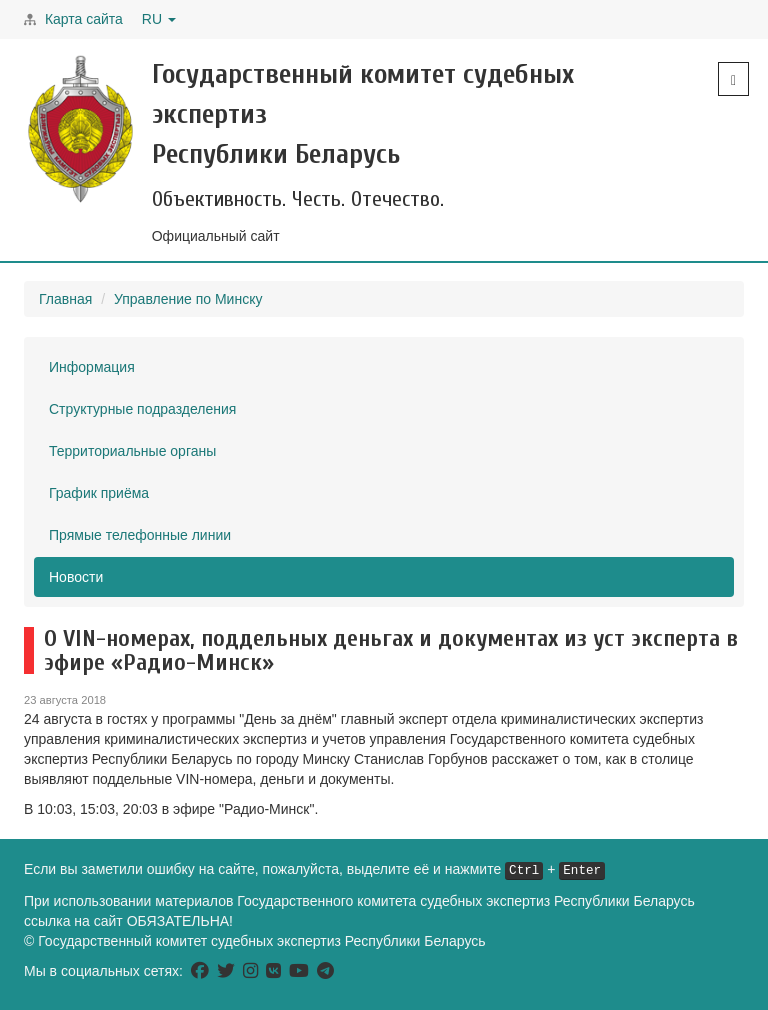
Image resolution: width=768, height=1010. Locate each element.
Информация (92, 367)
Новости (76, 577)
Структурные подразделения (142, 409)
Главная (65, 299)
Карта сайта (84, 19)
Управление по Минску (188, 299)
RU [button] (159, 19)
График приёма (99, 493)
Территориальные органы (132, 451)
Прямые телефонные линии (140, 535)
